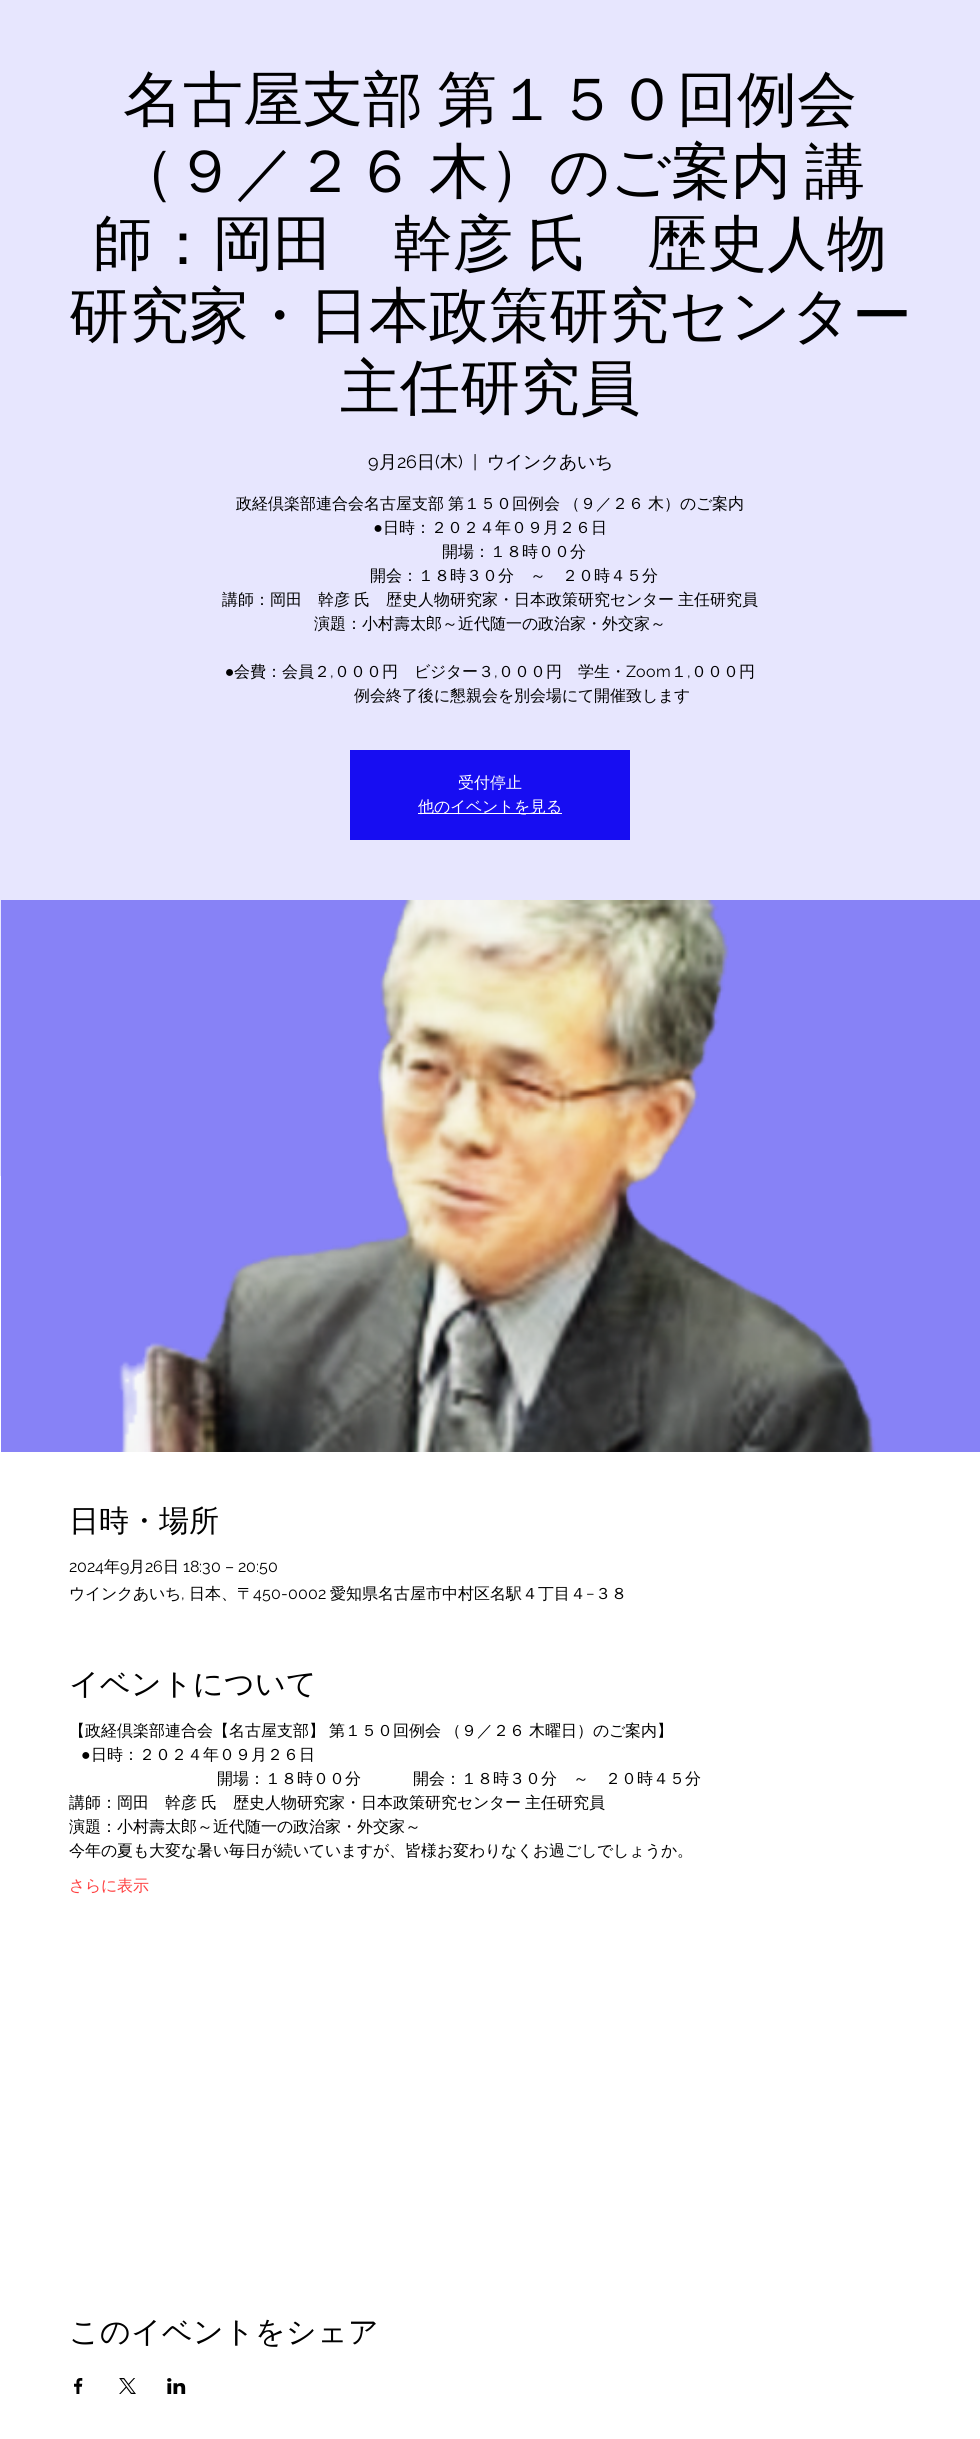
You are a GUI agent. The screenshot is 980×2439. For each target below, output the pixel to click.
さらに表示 (109, 1885)
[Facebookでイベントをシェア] (78, 2386)
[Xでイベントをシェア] (127, 2386)
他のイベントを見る (490, 806)
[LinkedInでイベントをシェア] (176, 2386)
